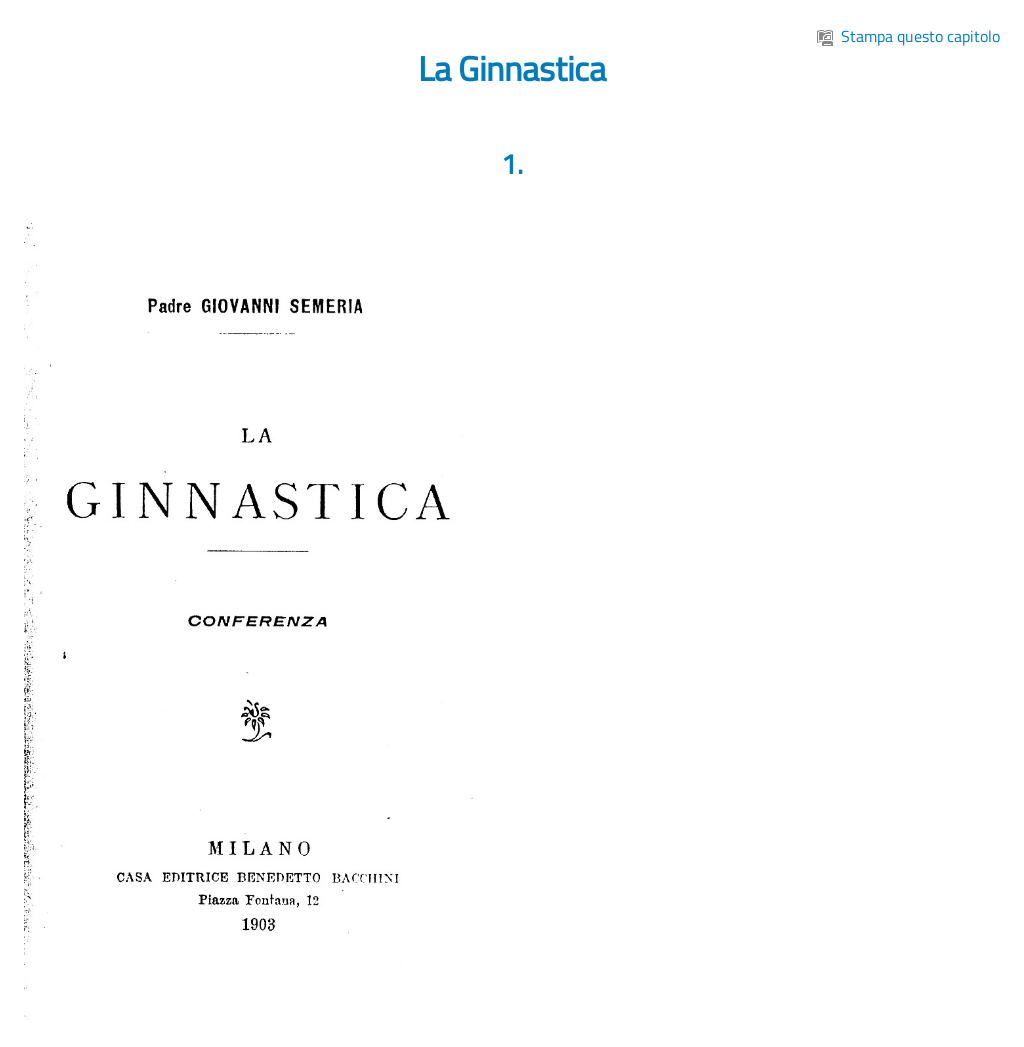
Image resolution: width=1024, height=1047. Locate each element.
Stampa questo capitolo (908, 36)
